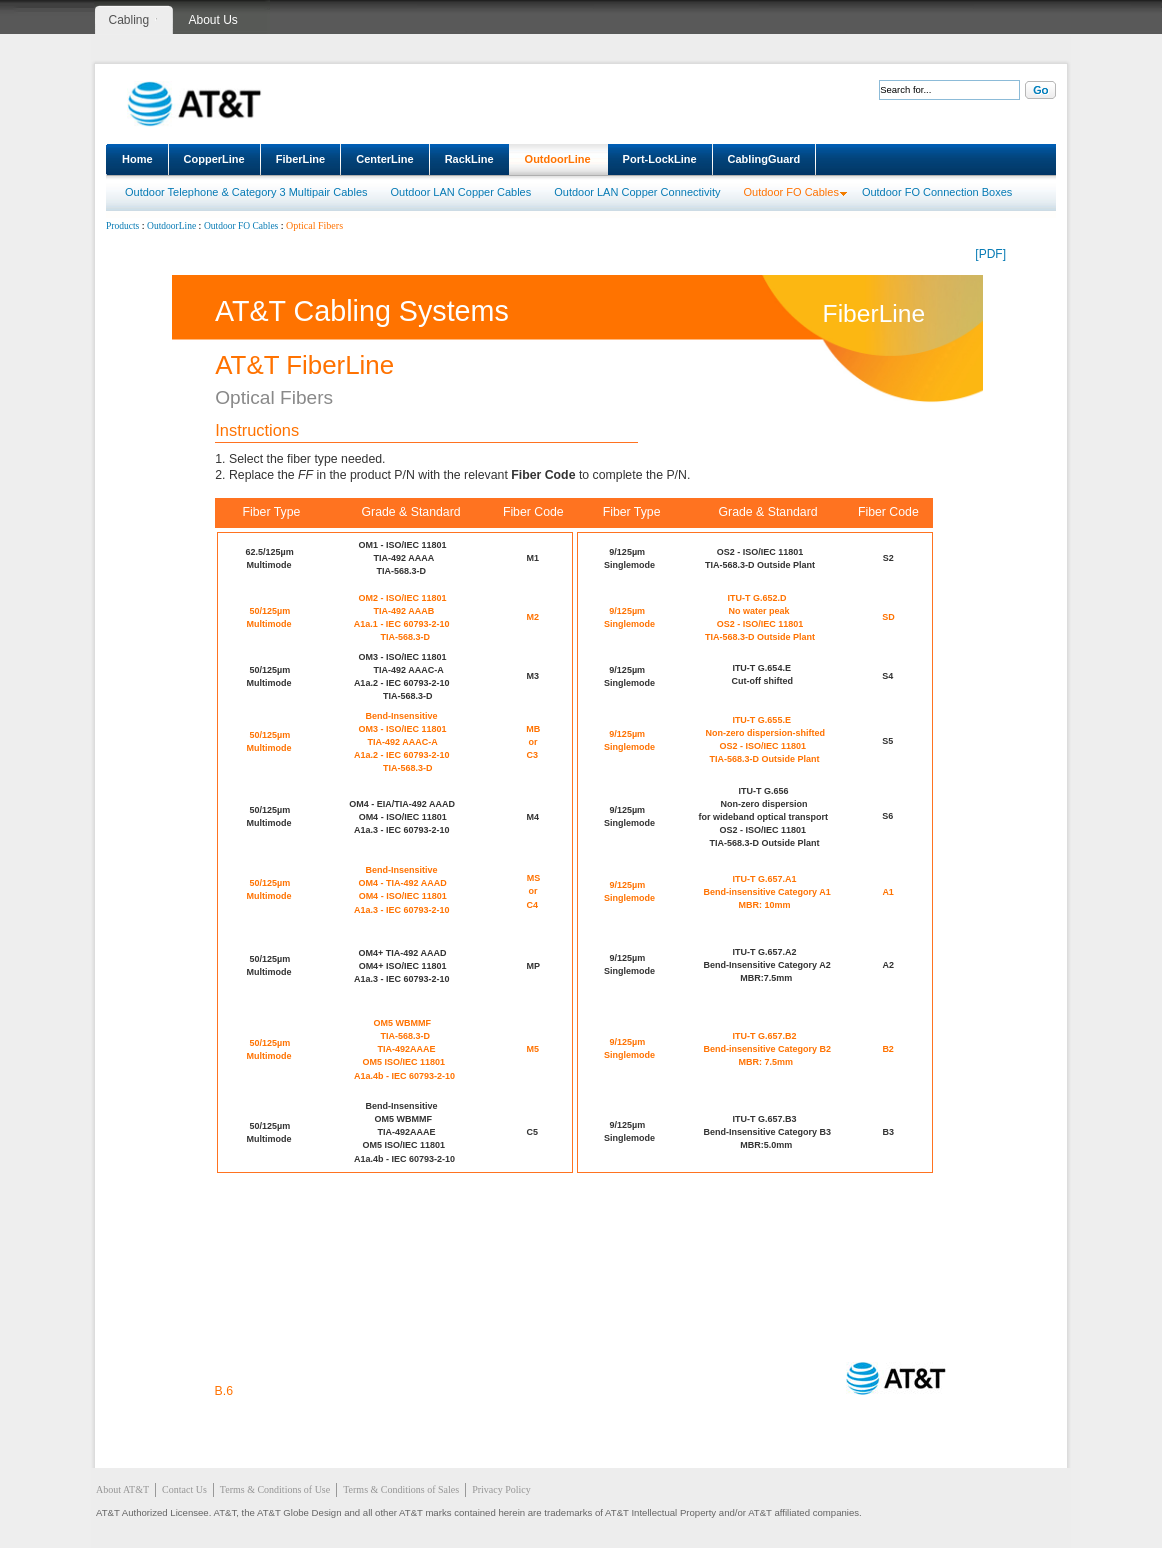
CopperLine (214, 159)
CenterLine (384, 159)
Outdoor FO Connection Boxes (937, 192)
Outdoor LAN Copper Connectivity (637, 192)
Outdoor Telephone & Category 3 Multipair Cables (246, 192)
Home (137, 159)
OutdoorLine (558, 159)
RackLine (469, 159)
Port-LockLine (660, 159)
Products (122, 226)
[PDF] (990, 254)
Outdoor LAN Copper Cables (461, 192)
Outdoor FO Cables (791, 192)
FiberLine (301, 159)
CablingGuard (764, 159)
